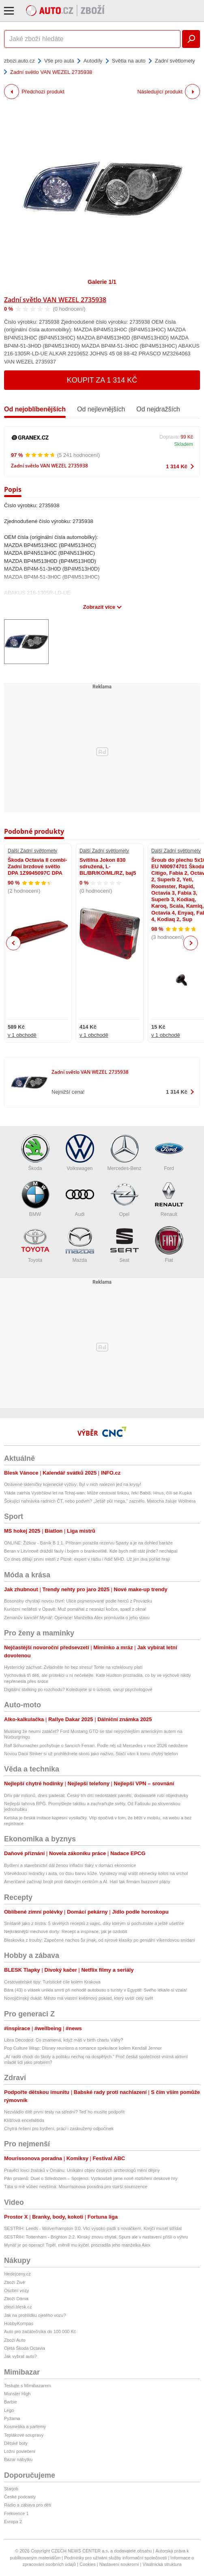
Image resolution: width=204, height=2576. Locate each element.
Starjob (11, 2488)
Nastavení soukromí (119, 2564)
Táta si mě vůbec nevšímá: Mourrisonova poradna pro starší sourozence (75, 2186)
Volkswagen (80, 1152)
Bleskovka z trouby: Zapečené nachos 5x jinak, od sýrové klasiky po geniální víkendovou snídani (99, 1940)
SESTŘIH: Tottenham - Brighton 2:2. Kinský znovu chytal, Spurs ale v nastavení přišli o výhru (96, 2236)
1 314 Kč (176, 466)
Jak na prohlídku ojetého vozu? (35, 2315)
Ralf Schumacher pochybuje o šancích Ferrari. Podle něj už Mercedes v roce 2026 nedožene (96, 1745)
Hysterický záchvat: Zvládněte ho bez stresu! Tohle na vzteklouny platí (73, 1667)
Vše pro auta (59, 61)
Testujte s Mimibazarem (27, 2385)
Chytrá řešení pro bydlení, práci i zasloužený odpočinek (59, 2128)
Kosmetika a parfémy (25, 2426)
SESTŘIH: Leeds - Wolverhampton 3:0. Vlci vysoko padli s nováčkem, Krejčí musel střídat (93, 2228)
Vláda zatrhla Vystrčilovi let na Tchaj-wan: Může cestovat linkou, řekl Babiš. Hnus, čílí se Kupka (98, 1492)
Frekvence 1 (16, 2513)
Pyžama (12, 2418)
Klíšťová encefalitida (24, 2120)
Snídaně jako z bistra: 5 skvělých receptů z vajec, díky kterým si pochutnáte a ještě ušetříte (94, 1923)
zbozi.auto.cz (19, 61)
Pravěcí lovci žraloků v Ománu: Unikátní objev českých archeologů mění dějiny (82, 2170)
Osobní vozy (16, 2290)
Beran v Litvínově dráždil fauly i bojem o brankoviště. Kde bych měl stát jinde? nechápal (90, 1551)
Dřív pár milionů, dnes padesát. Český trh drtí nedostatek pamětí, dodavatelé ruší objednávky (96, 1795)
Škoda (35, 1152)
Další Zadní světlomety (32, 851)
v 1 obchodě (22, 1035)
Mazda (80, 1244)
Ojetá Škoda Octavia (24, 2348)
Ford (169, 1152)
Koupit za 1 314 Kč (102, 380)
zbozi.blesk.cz (18, 2306)
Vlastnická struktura (162, 2564)
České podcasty (20, 2496)
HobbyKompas (18, 2323)
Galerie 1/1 (102, 282)
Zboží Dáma (16, 2298)
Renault (169, 1198)
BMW (35, 1198)
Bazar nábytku (18, 2459)
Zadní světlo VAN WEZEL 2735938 (55, 299)
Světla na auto (129, 61)
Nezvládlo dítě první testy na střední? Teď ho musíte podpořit (64, 2111)
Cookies (87, 2564)
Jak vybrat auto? (20, 2356)
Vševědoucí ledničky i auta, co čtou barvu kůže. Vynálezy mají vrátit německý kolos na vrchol (96, 1873)
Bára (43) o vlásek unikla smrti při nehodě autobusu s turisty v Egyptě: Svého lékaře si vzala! (95, 1990)
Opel (124, 1198)
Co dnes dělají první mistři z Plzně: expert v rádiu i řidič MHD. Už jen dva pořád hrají (87, 1559)
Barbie (10, 2401)
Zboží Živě (14, 2282)
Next (191, 943)
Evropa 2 (13, 2521)
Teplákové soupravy (23, 2435)
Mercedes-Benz (124, 1152)
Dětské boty (16, 2443)
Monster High (17, 2393)
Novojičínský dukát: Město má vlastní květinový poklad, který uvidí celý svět (78, 1998)
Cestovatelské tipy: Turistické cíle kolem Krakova (52, 1981)
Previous (13, 942)
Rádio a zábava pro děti (27, 2504)
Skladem (183, 444)
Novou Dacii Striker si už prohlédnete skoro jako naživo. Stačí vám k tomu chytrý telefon (91, 1753)
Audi (80, 1198)
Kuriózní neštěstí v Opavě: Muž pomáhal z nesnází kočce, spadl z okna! (75, 1609)
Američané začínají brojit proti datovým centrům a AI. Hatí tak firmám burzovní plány (87, 1881)
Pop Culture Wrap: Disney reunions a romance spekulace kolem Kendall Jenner (83, 2048)
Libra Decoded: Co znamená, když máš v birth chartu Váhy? (63, 2039)
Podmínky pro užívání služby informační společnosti (115, 2557)
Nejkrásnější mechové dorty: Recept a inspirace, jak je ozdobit (65, 1931)
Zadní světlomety (175, 61)
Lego (9, 2410)
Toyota (35, 1244)
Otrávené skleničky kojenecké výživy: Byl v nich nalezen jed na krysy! (72, 1484)
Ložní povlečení (19, 2451)
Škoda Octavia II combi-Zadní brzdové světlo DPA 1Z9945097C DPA (37, 866)
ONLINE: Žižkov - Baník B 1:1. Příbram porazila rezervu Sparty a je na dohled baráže (88, 1542)
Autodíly (93, 61)
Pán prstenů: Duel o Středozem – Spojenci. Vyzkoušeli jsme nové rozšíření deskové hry (91, 2178)
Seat (124, 1244)
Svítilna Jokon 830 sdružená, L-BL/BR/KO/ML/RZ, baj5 (107, 866)
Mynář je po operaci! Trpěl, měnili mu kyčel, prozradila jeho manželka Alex (77, 2245)
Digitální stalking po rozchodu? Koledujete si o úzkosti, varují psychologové (78, 1689)
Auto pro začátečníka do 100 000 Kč (40, 2331)
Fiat (169, 1244)
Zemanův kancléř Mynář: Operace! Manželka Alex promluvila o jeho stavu (77, 1617)
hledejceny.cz (17, 2273)
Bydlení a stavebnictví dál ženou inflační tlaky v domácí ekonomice (70, 1865)
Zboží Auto (15, 2340)
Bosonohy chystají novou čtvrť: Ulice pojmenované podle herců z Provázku (78, 1600)
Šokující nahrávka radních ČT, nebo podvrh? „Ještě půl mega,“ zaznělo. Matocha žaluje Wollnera (99, 1501)
